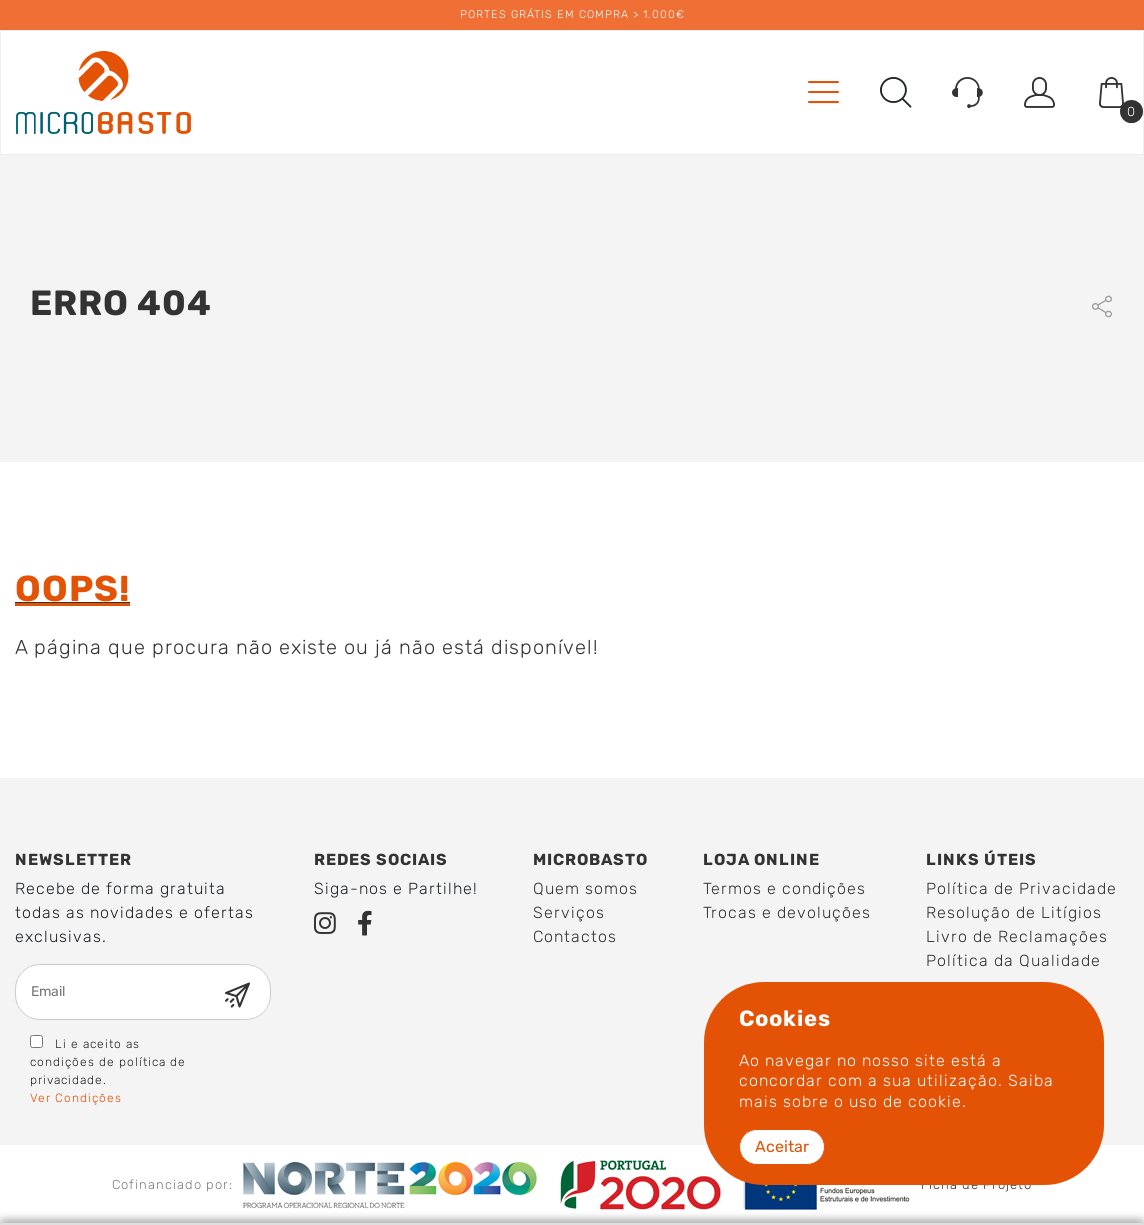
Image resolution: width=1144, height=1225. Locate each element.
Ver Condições (76, 1098)
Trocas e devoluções (787, 912)
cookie (935, 1101)
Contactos (575, 936)
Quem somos (585, 888)
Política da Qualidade (1013, 960)
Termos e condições (784, 888)
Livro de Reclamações (1017, 936)
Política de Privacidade (1021, 888)
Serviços (569, 912)
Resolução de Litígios (1014, 912)
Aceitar (782, 1146)
